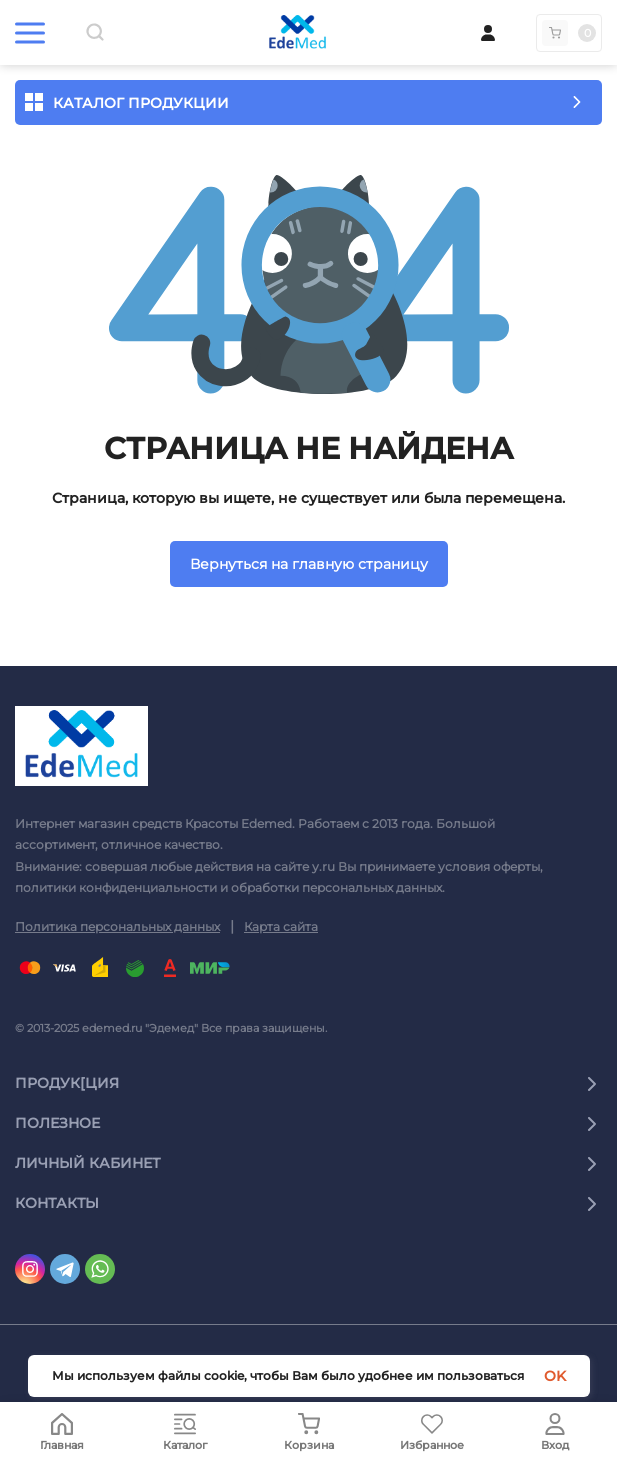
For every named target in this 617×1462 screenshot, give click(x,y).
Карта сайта (281, 926)
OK (555, 1376)
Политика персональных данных (117, 926)
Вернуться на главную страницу (309, 564)
